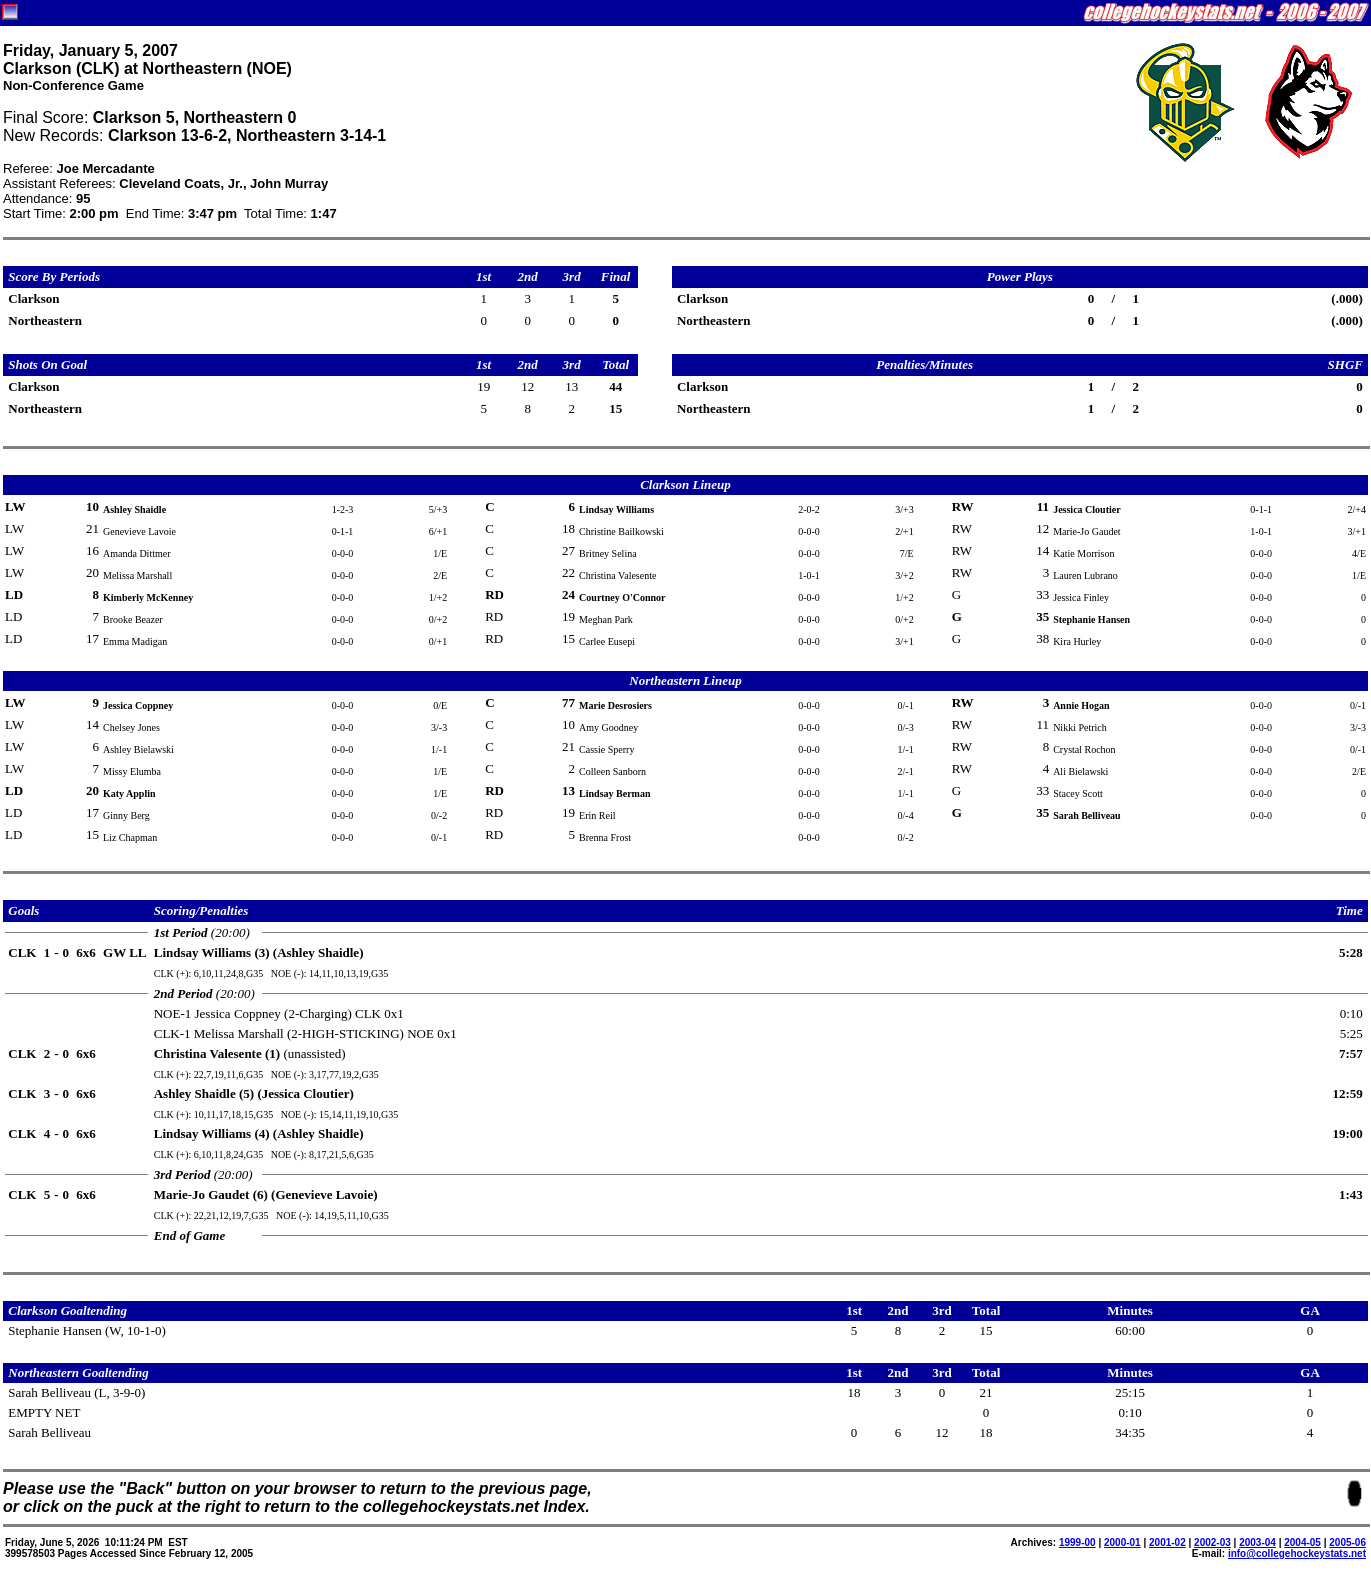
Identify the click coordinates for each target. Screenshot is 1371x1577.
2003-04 (1257, 1542)
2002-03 (1212, 1542)
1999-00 (1077, 1542)
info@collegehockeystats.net (1297, 1553)
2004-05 (1302, 1542)
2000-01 (1122, 1542)
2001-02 (1167, 1542)
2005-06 (1347, 1542)
